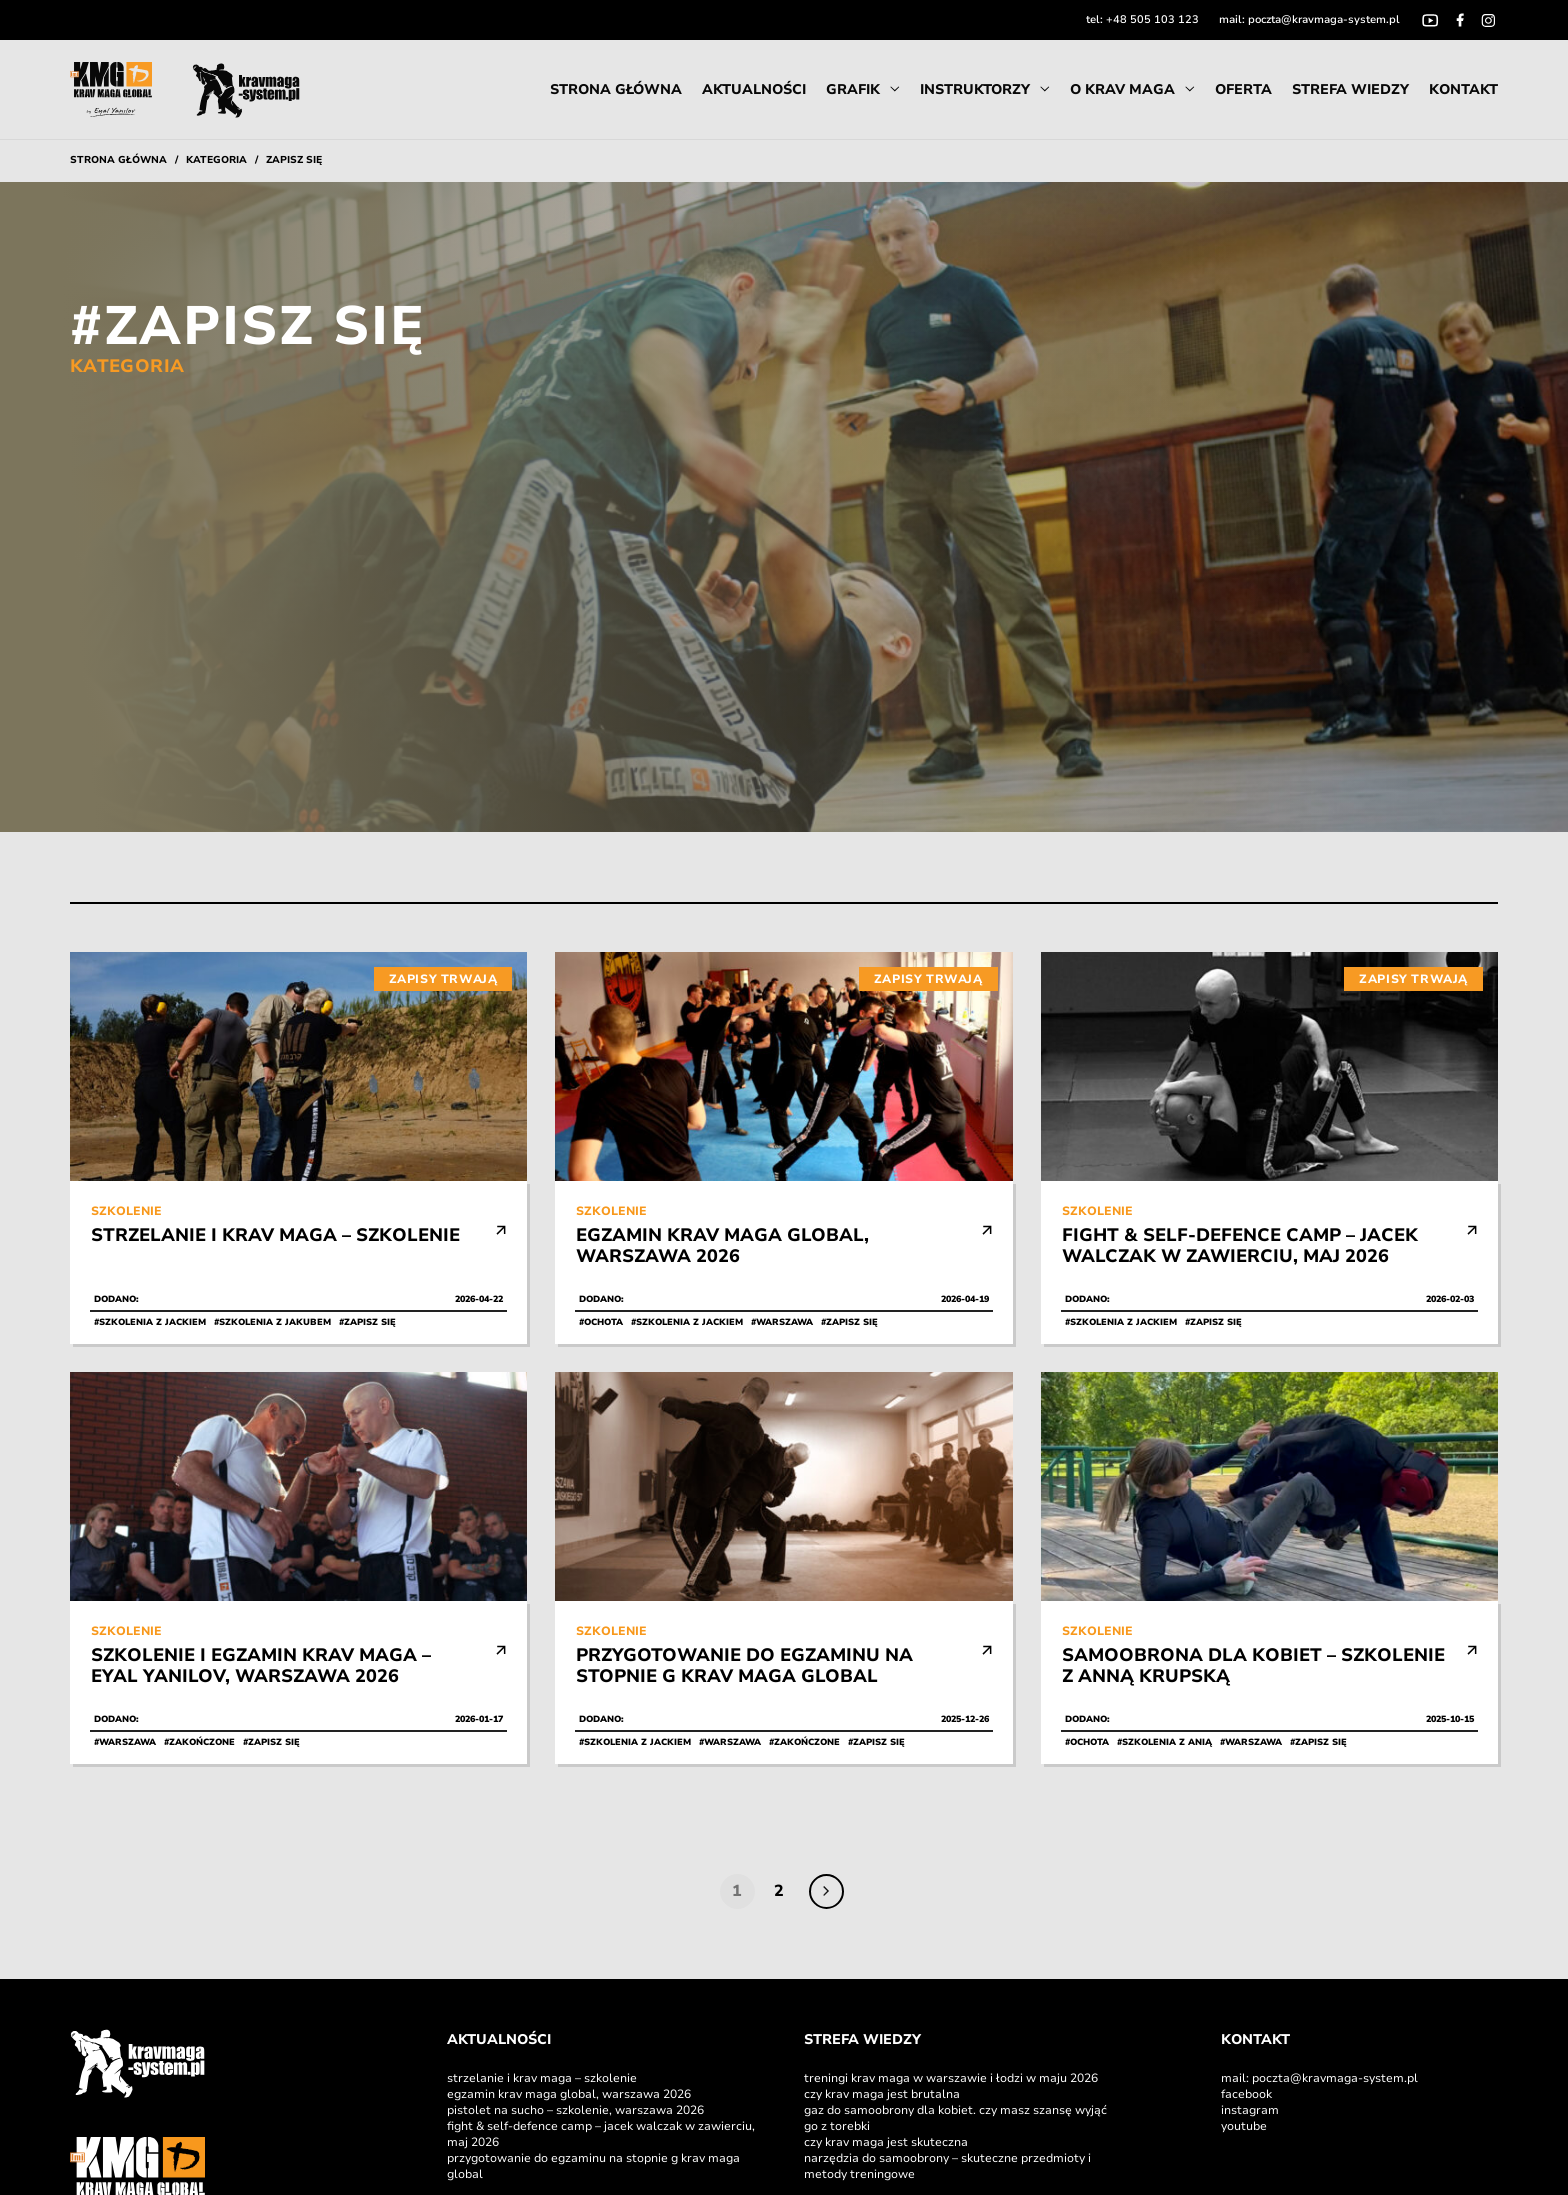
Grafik (853, 89)
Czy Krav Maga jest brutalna (882, 2094)
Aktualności (754, 89)
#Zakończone (199, 1742)
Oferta (1243, 89)
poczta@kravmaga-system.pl (1324, 19)
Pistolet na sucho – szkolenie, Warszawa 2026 (575, 2110)
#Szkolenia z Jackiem (150, 1322)
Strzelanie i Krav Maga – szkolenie (542, 2078)
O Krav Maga (1122, 89)
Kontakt (1463, 89)
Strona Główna (616, 89)
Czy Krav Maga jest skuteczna (887, 2142)
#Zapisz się (367, 1322)
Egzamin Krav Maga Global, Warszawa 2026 (569, 2094)
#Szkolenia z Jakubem (272, 1322)
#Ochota (601, 1322)
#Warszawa (782, 1322)
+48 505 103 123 (1152, 19)
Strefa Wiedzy (1350, 89)
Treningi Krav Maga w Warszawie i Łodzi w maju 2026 (951, 2078)
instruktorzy (975, 89)
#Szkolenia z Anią (1164, 1742)
